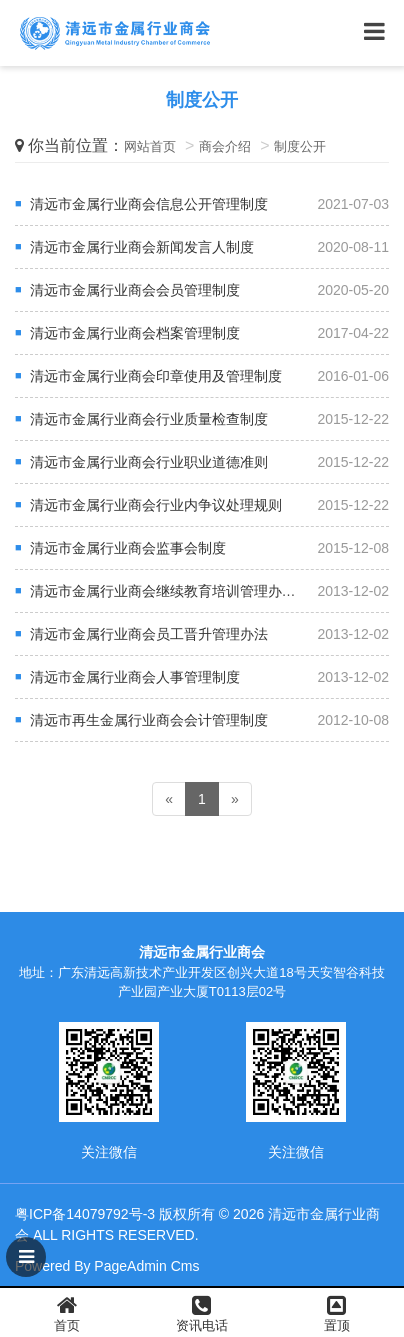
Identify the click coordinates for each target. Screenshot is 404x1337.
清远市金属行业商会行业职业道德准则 (149, 462)
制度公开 (300, 146)
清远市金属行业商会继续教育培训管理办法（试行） (191, 591)
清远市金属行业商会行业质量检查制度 (149, 419)
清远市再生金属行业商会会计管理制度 (149, 720)
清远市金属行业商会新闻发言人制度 (142, 247)
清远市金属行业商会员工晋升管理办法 (149, 634)
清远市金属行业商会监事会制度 (128, 548)
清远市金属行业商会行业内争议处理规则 (156, 505)
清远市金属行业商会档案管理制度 (135, 333)
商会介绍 (225, 146)
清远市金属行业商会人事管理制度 (135, 677)
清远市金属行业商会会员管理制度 (135, 290)
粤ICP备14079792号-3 (85, 1214)
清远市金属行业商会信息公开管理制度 (149, 204)
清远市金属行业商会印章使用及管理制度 (156, 376)
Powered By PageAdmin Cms (107, 1266)
